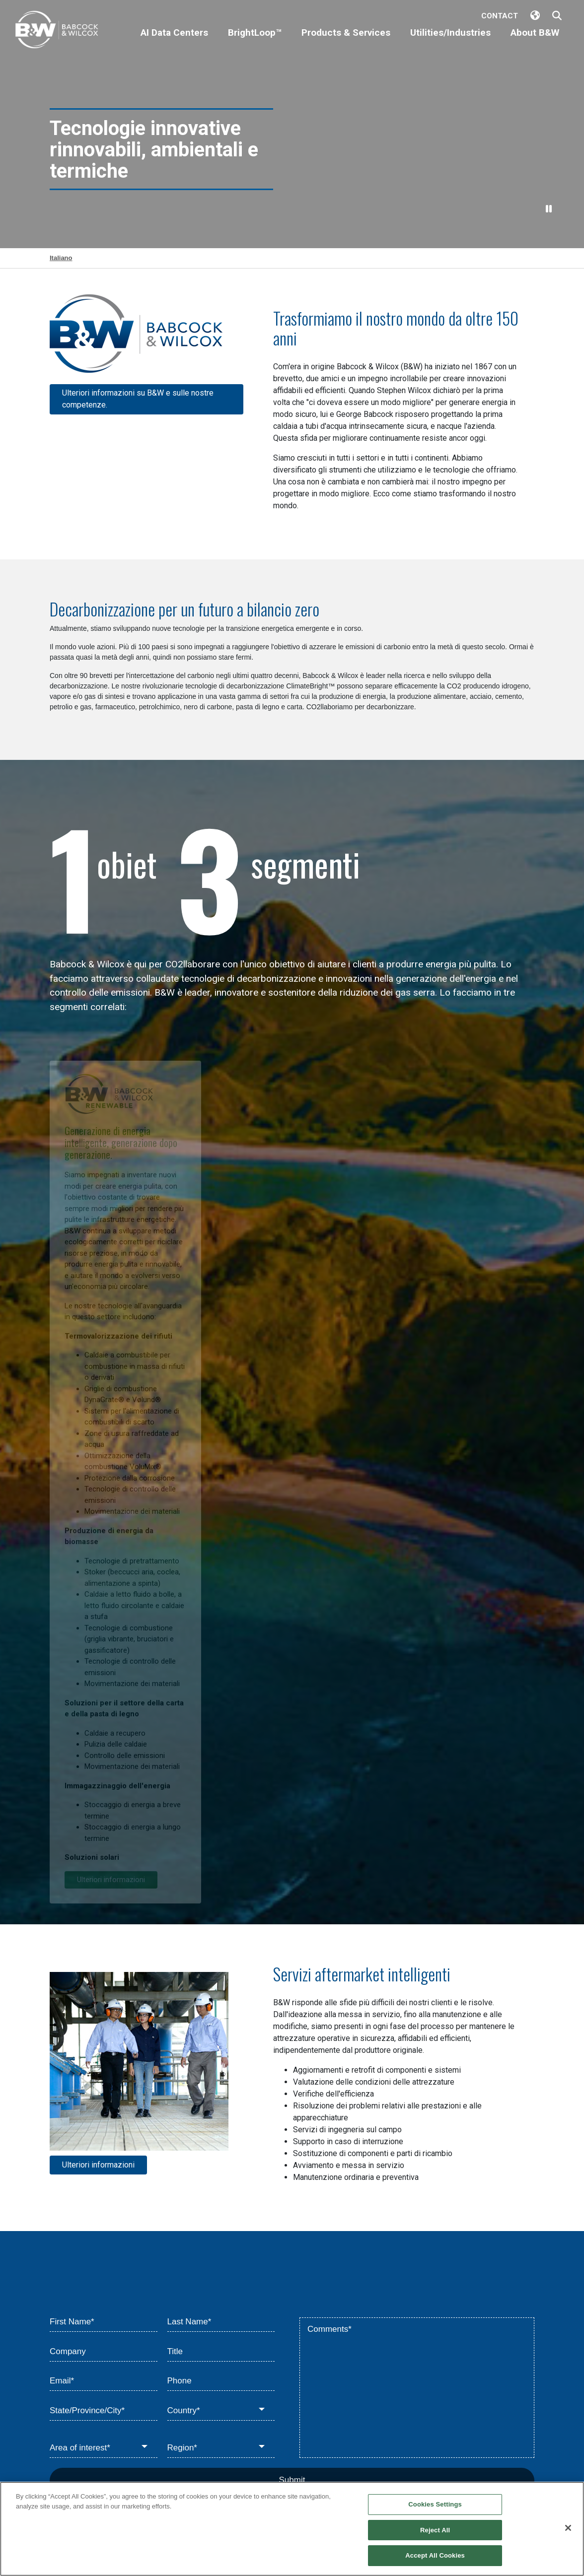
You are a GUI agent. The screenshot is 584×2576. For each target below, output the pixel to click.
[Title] (221, 2352)
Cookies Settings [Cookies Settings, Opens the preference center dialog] (435, 2504)
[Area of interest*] (103, 2448)
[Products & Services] (346, 41)
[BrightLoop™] (255, 41)
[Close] (568, 2528)
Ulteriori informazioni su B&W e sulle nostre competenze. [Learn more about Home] (138, 398)
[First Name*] (103, 2322)
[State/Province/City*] (103, 2411)
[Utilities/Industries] (450, 41)
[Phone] (221, 2381)
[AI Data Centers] (174, 41)
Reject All (435, 2530)
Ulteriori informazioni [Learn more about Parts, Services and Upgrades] (98, 2164)
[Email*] (103, 2381)
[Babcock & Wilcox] (57, 32)
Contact (499, 15)
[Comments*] (416, 2387)
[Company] (103, 2352)
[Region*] (221, 2448)
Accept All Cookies (435, 2555)
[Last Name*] (221, 2322)
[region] (292, 2529)
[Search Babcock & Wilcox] (557, 16)
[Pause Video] (549, 209)
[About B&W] (535, 41)
